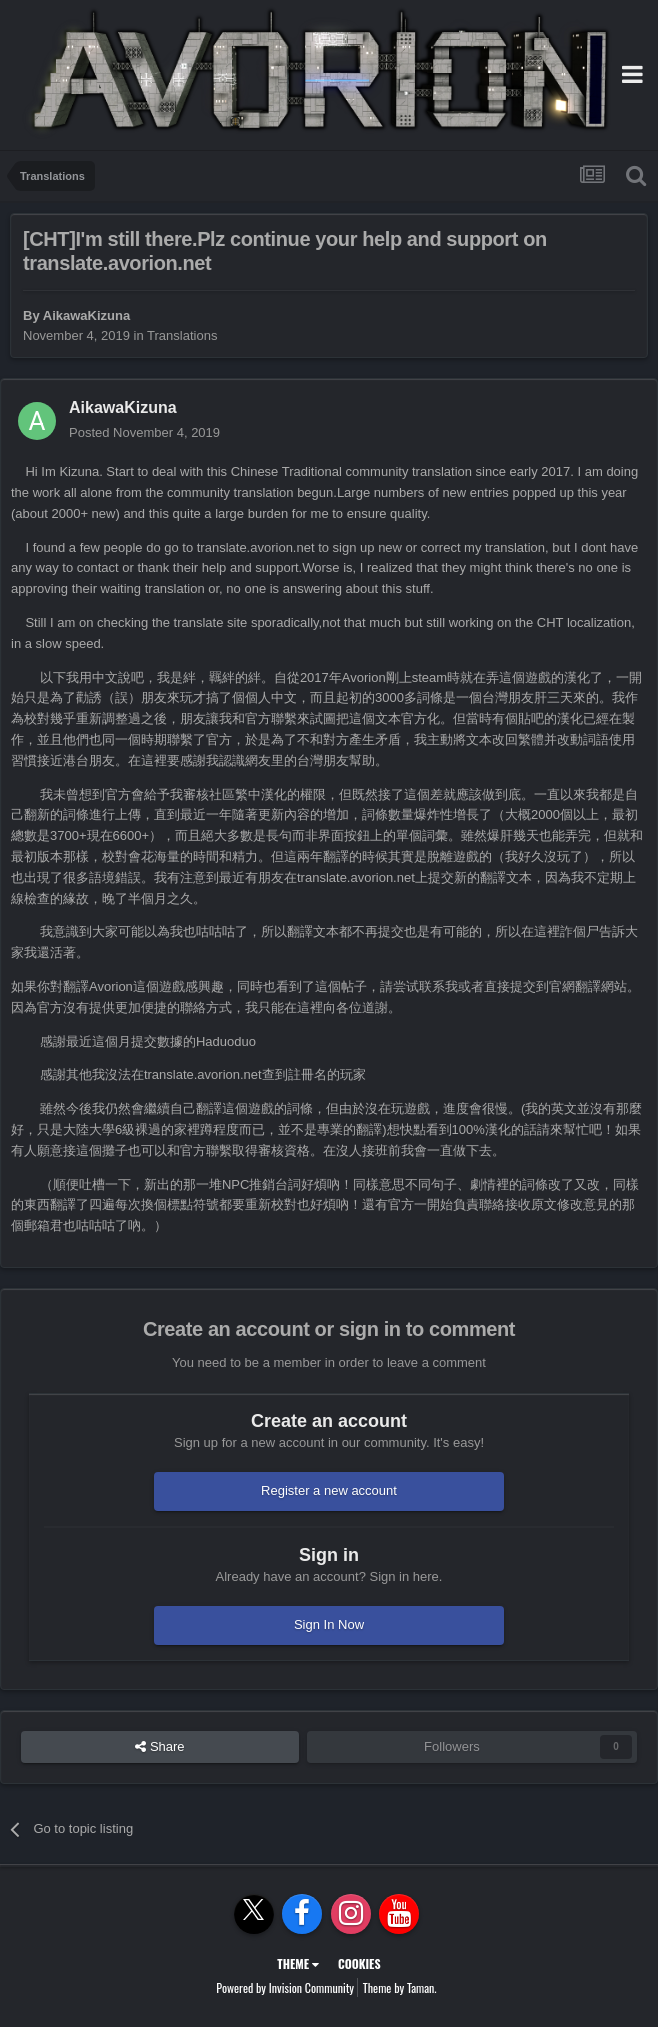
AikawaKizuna (86, 315)
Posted (144, 432)
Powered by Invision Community (285, 1987)
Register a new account (329, 1490)
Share (159, 1747)
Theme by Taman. (400, 1987)
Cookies (359, 1963)
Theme (298, 1963)
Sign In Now (329, 1624)
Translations (182, 335)
